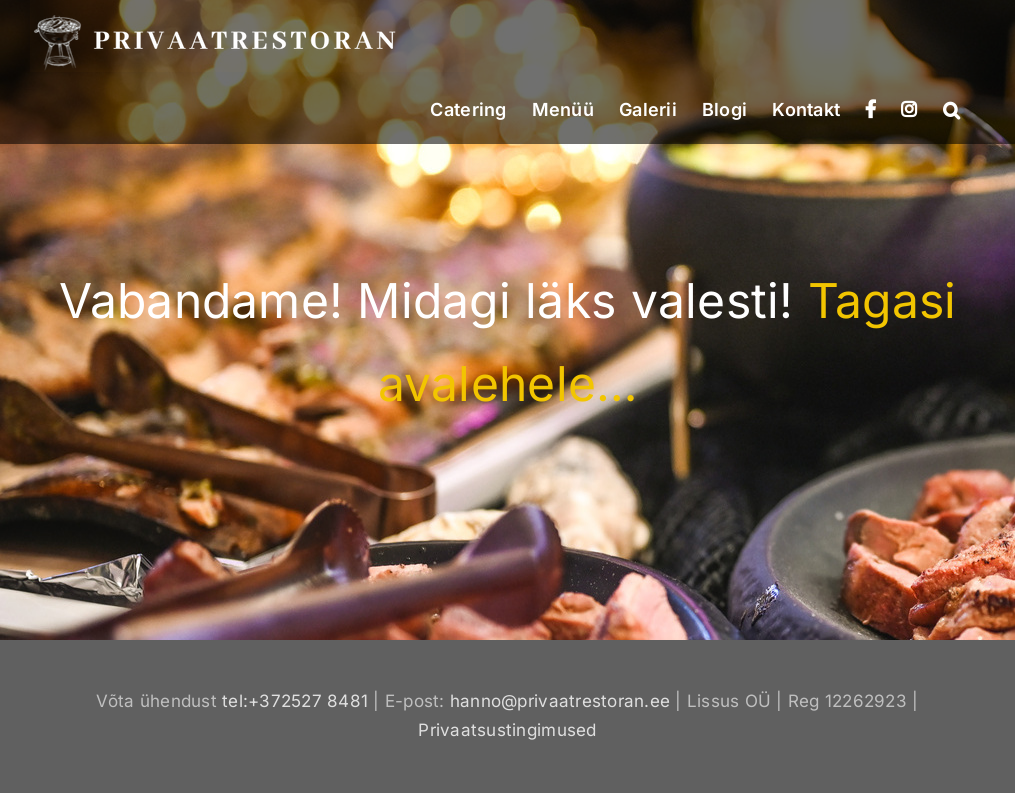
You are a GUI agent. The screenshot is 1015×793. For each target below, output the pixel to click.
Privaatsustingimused (507, 730)
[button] (951, 108)
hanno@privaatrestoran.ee (560, 701)
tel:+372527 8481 (295, 701)
